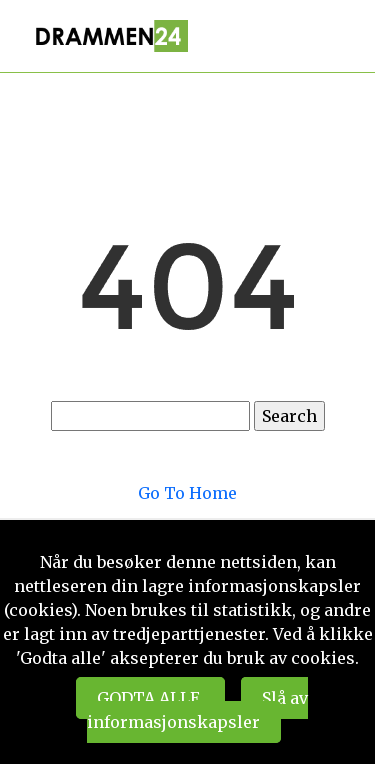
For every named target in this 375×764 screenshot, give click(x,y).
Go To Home (187, 493)
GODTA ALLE (150, 698)
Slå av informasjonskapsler (197, 710)
